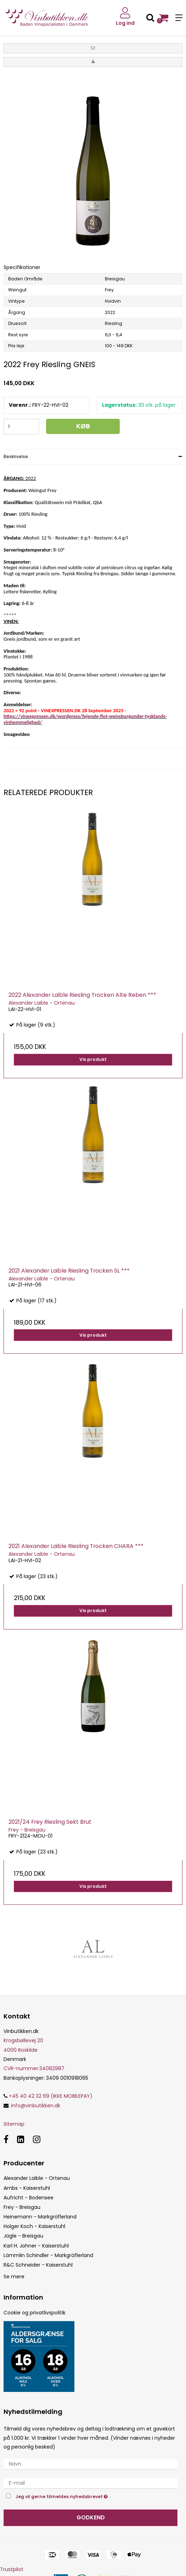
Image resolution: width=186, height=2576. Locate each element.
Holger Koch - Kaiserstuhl (34, 2226)
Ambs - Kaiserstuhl (27, 2188)
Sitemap (14, 2123)
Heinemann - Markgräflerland (40, 2216)
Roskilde (28, 2050)
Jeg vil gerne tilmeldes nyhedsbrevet (79, 2496)
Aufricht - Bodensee (28, 2197)
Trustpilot (11, 2569)
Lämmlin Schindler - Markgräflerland (48, 2255)
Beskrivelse (16, 456)
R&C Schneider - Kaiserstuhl (38, 2264)
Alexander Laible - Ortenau (37, 2178)
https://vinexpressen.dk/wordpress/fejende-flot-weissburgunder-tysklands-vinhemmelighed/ (85, 719)
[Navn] (90, 2463)
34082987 (34, 2068)
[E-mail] (90, 2482)
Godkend (91, 2517)
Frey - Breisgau (22, 2207)
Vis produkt (93, 1059)
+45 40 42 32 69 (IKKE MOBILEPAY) (48, 2096)
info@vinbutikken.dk (35, 2105)
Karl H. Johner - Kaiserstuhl (36, 2245)
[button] (93, 48)
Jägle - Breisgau (23, 2235)
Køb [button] (83, 426)
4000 (10, 2050)
